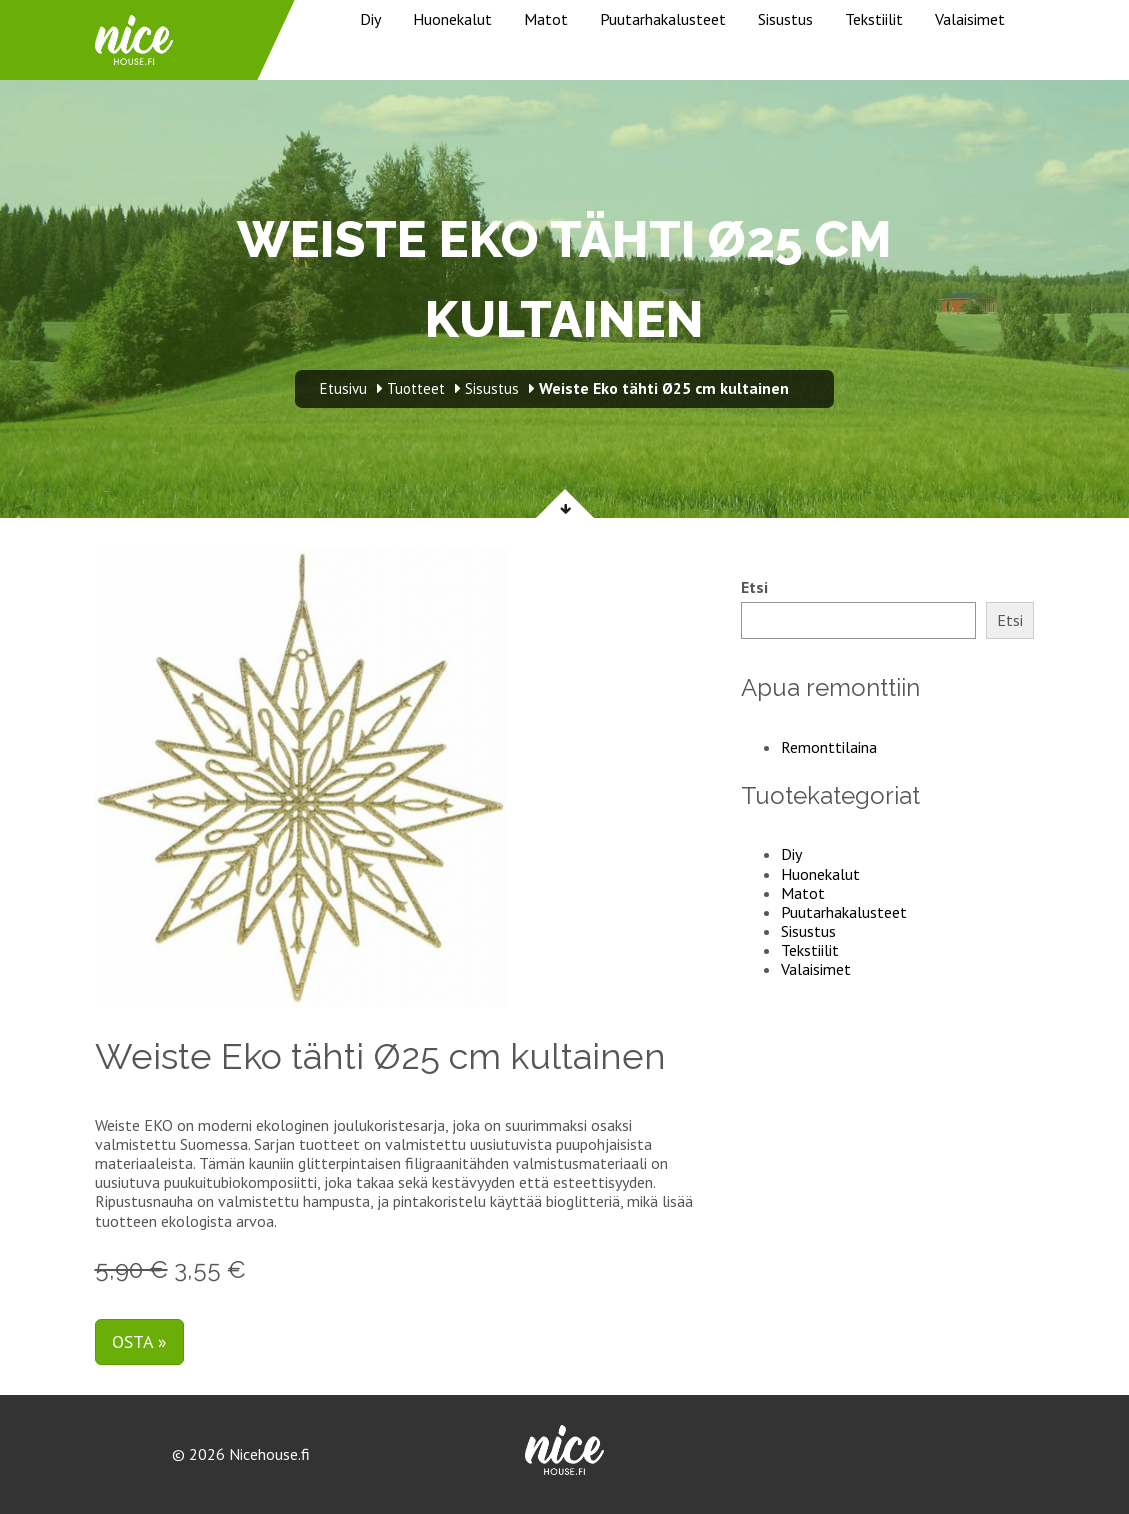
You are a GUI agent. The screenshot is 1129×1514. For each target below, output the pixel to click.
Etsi (754, 587)
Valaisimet (970, 19)
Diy (370, 19)
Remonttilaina (829, 747)
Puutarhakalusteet (663, 19)
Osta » (139, 1341)
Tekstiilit (874, 19)
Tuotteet (416, 388)
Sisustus (785, 19)
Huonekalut (452, 19)
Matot (546, 19)
